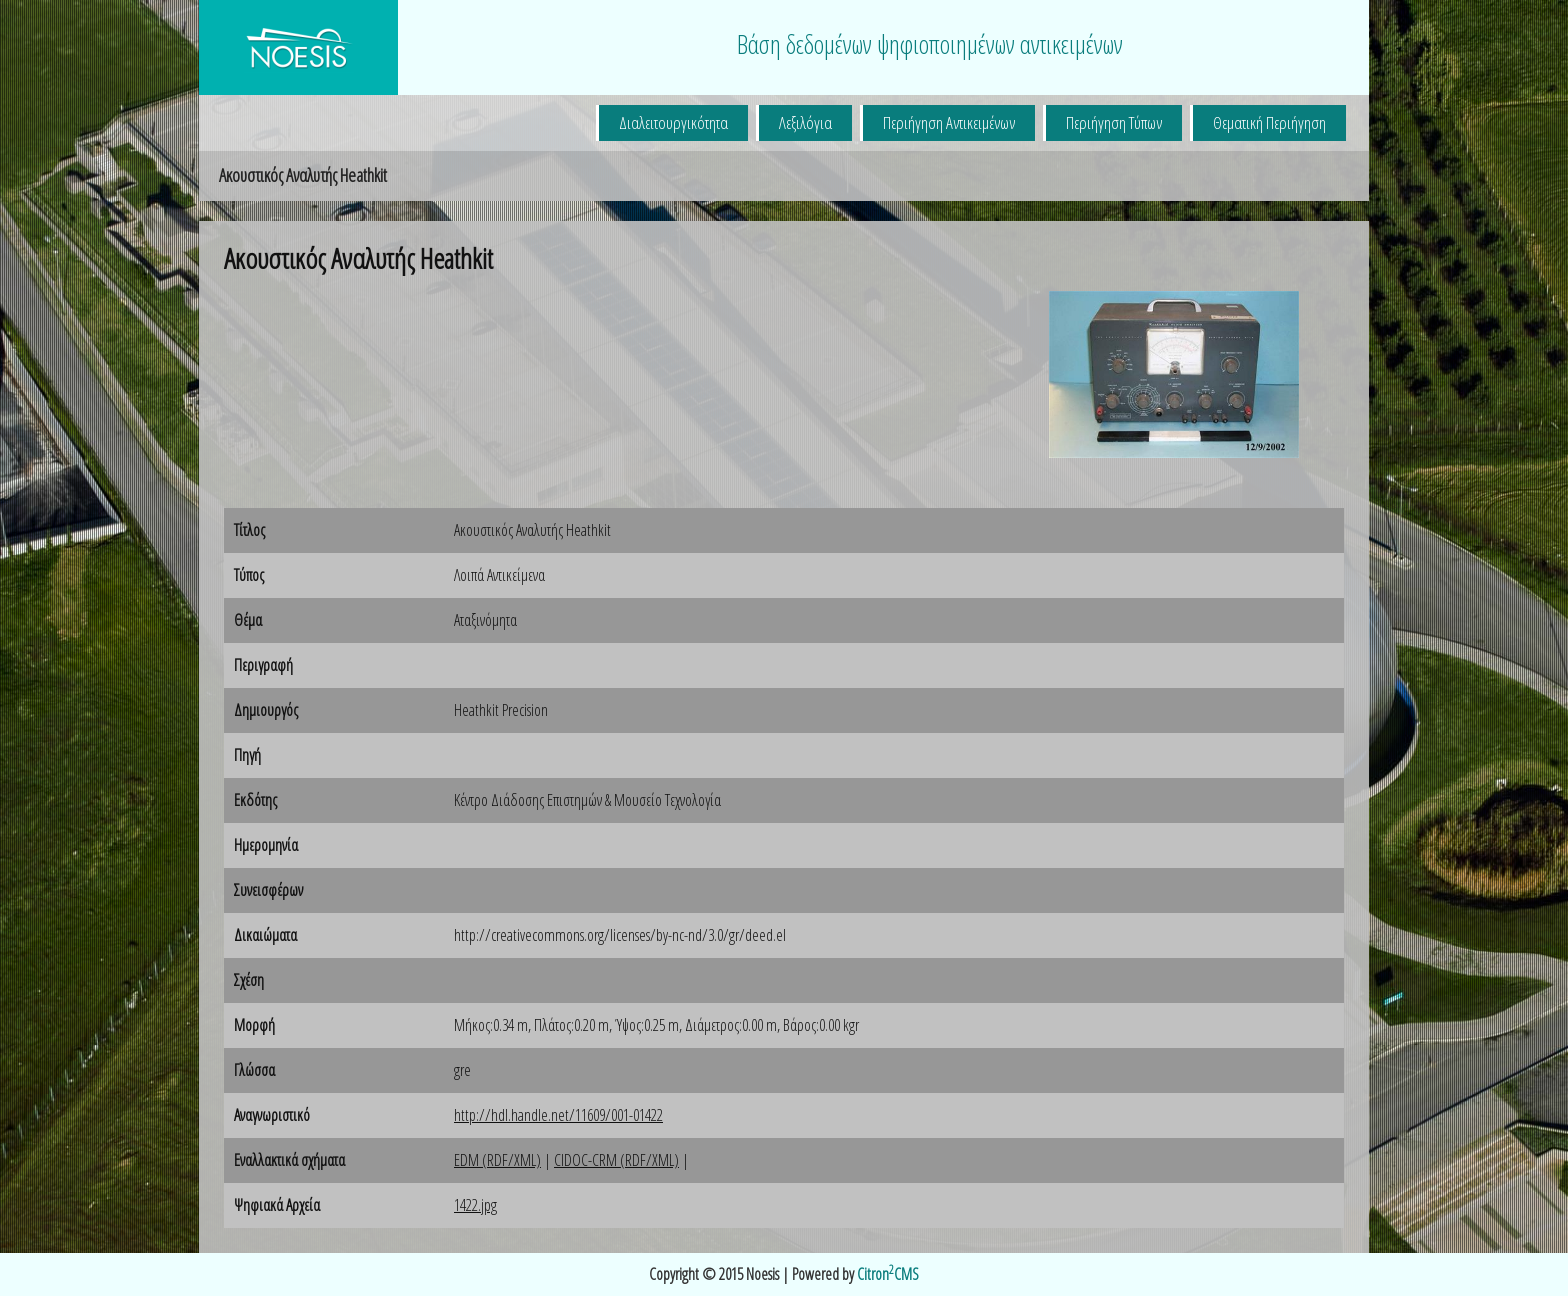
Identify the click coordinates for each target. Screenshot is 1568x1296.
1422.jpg (475, 1205)
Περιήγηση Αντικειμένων (949, 122)
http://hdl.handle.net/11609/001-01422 (558, 1115)
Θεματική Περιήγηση (1269, 122)
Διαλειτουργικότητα (673, 122)
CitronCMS (888, 1274)
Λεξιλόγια (805, 122)
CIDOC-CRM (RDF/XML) (616, 1160)
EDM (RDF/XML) (497, 1160)
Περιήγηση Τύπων (1114, 122)
